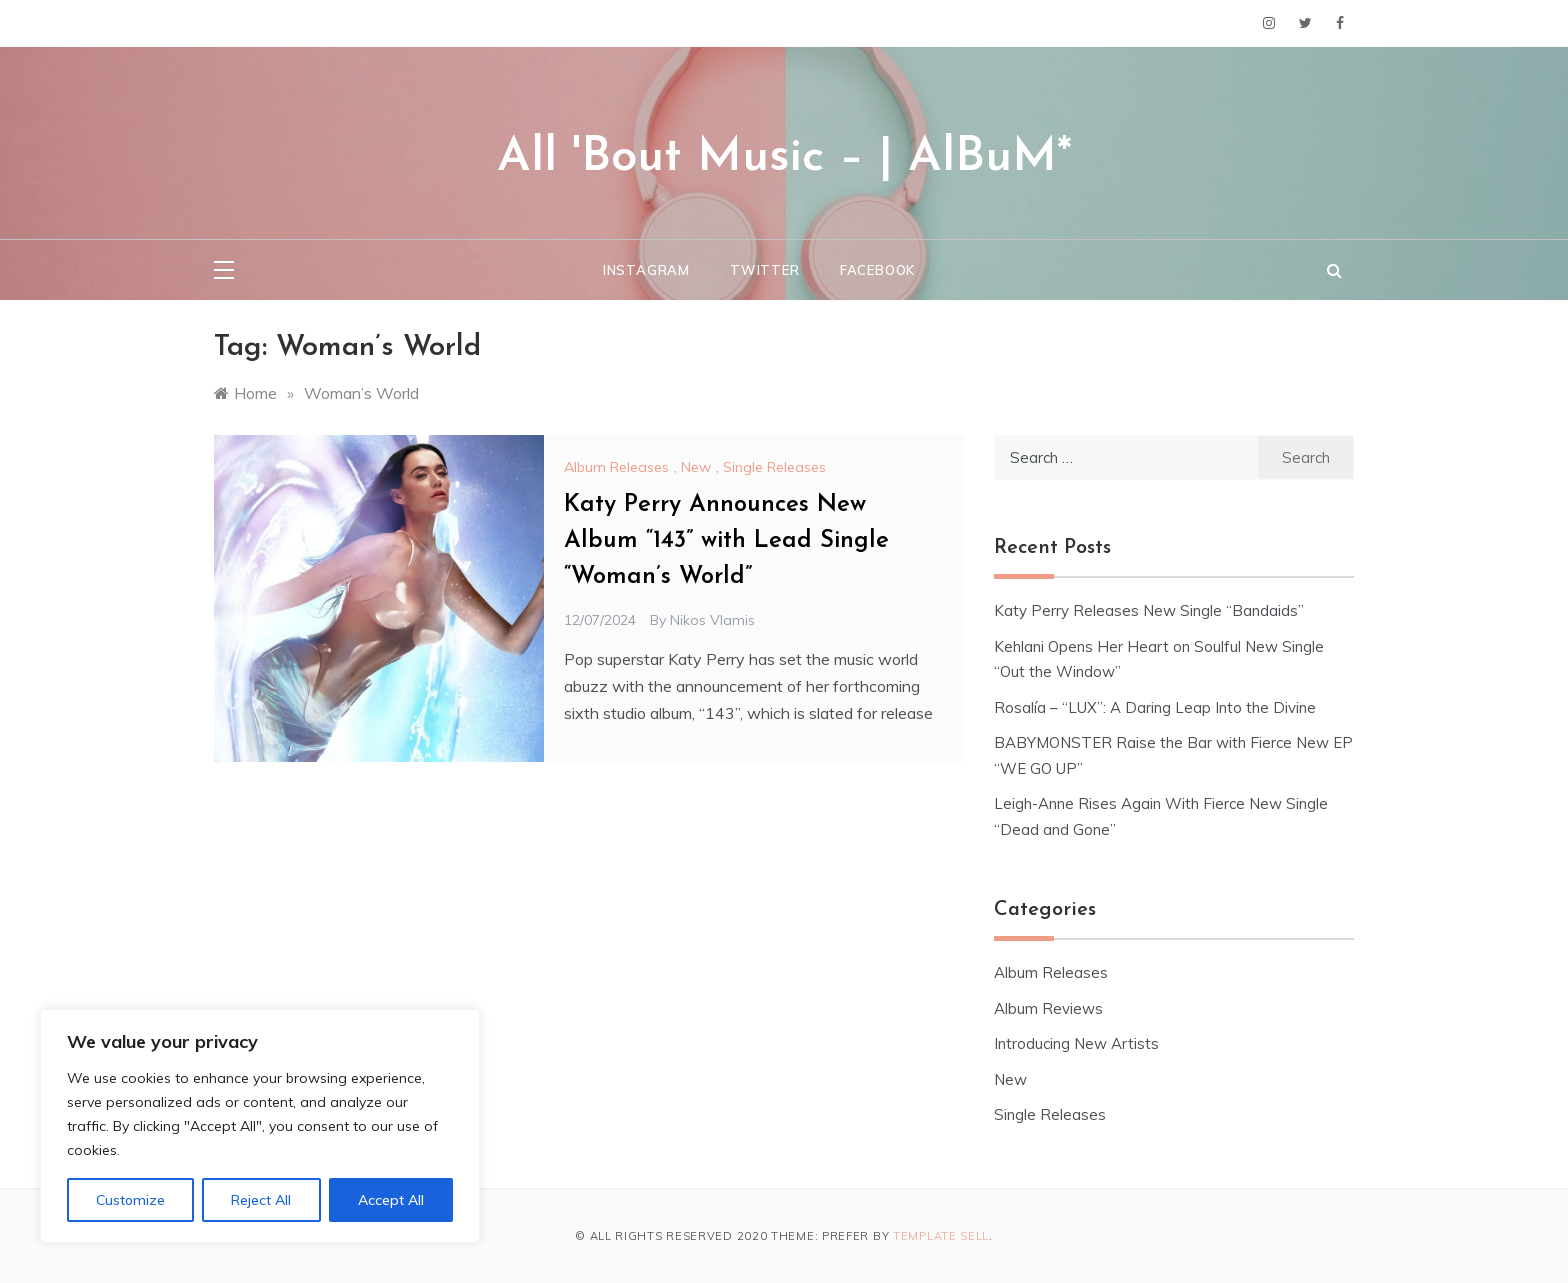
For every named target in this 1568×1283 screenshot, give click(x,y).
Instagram (646, 270)
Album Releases (616, 467)
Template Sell (941, 1236)
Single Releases (774, 467)
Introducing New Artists (1076, 1043)
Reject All (261, 1200)
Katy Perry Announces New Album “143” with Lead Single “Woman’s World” (726, 541)
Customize (130, 1200)
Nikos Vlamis (712, 620)
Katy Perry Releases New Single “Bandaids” (1149, 610)
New (696, 467)
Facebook (877, 270)
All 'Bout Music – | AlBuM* (784, 158)
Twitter (765, 270)
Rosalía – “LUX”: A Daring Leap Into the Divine (1155, 707)
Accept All (391, 1200)
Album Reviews (1048, 1008)
